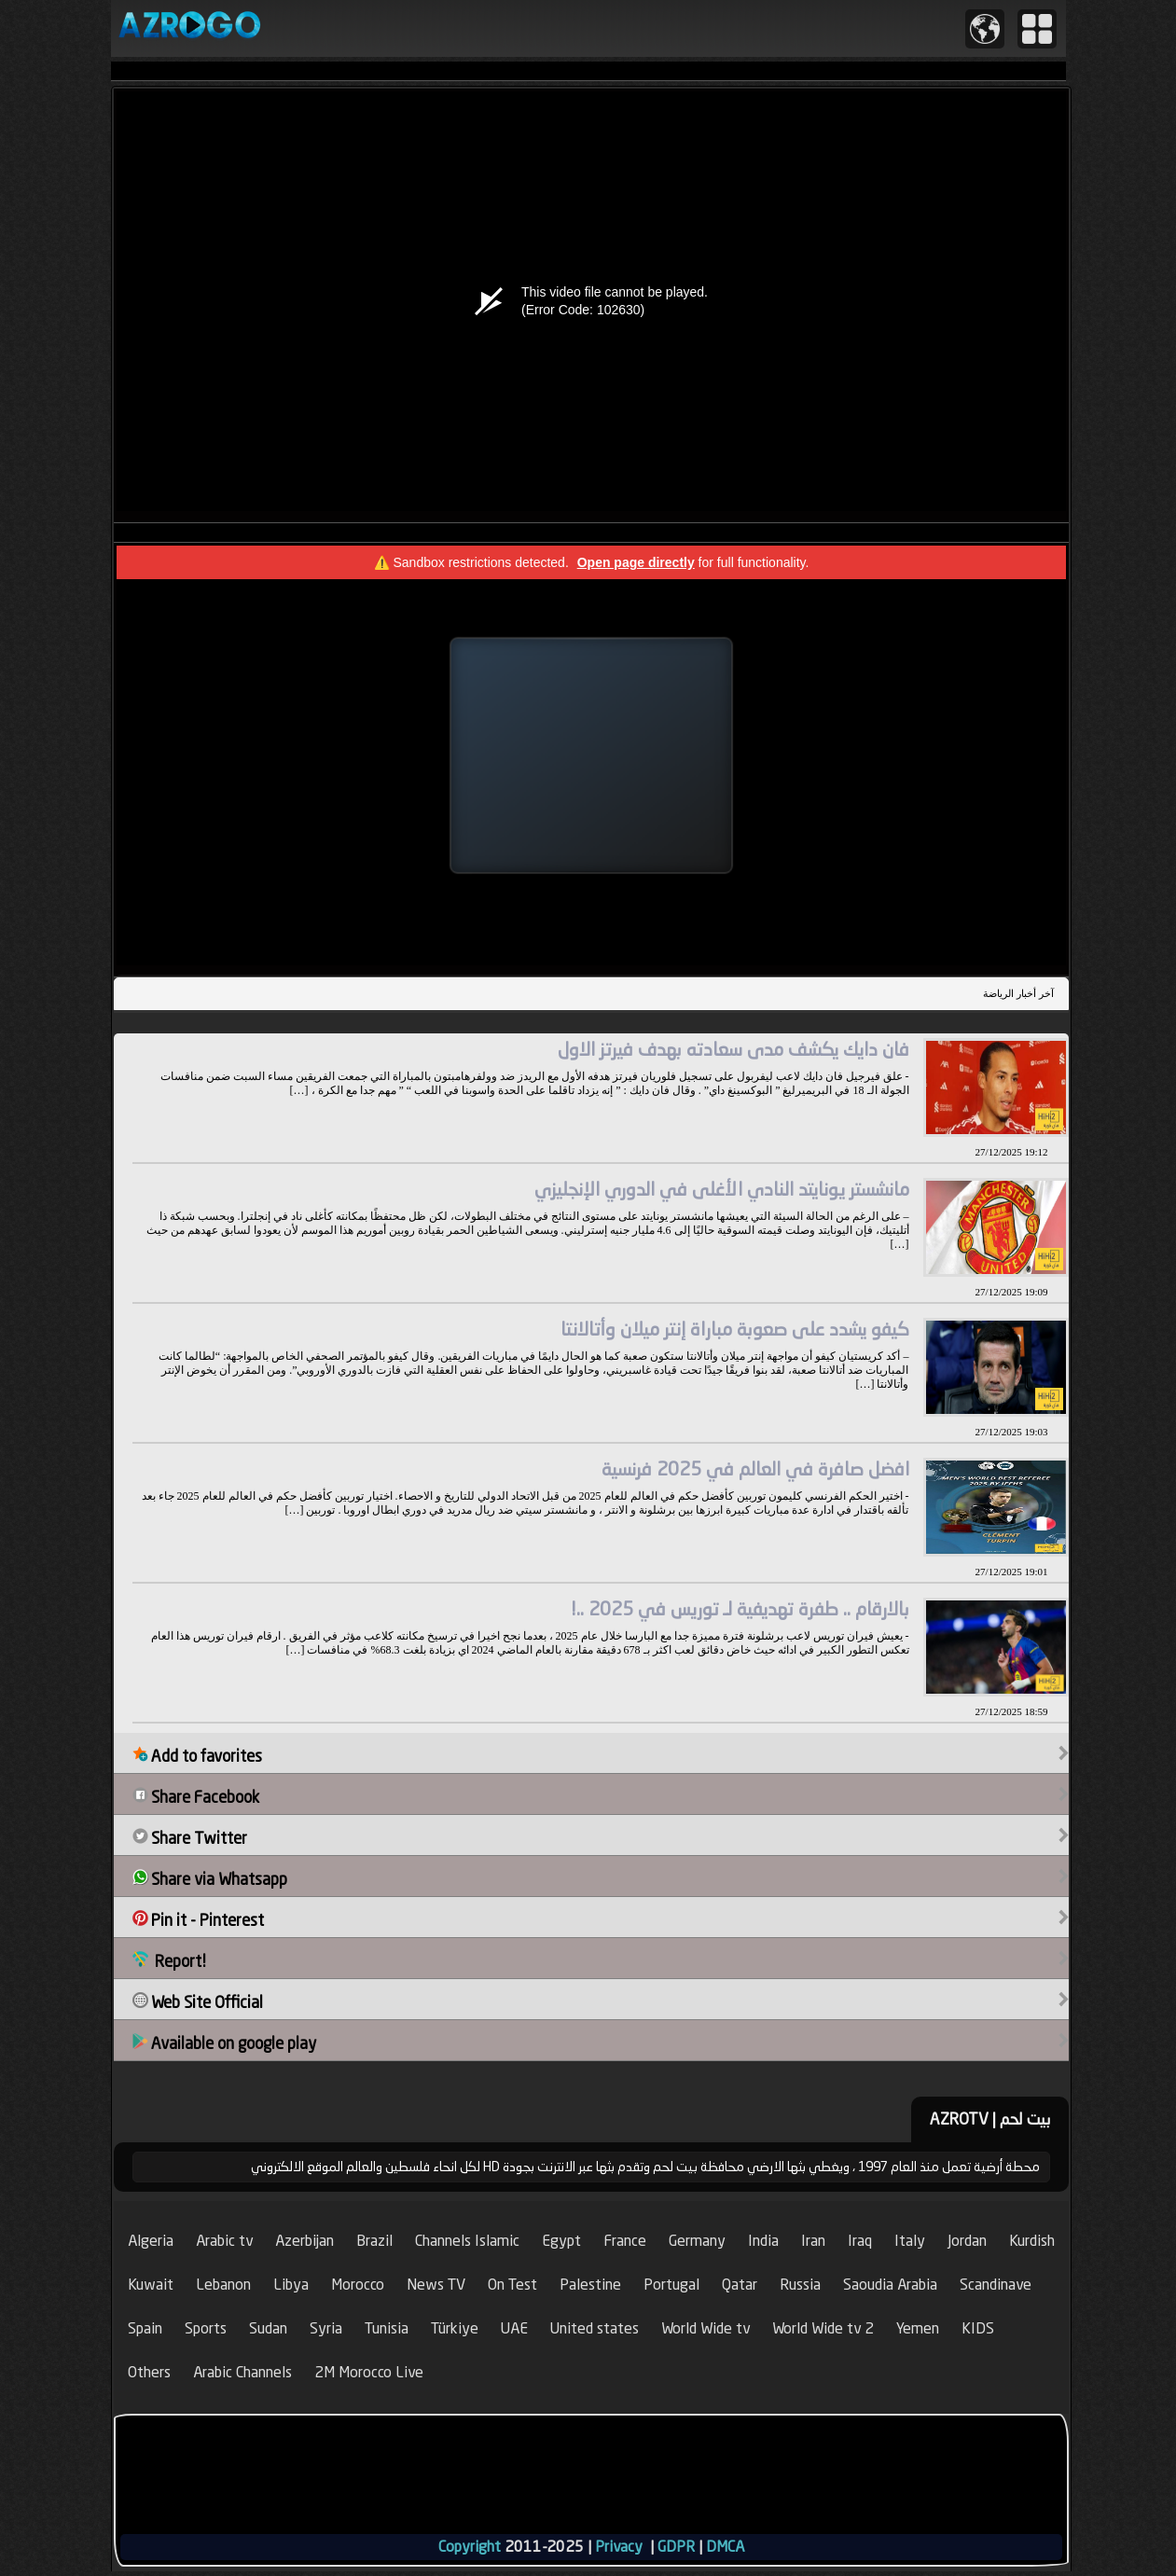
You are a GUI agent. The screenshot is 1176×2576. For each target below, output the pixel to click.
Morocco (357, 2284)
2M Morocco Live (368, 2372)
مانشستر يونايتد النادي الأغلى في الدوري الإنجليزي (721, 1188)
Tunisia (386, 2328)
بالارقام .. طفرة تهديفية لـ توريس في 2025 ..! (739, 1608)
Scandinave (995, 2284)
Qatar (739, 2284)
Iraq (860, 2240)
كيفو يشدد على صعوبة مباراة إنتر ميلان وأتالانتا (734, 1328)
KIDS (978, 2328)
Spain (145, 2328)
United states (594, 2328)
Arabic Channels (242, 2372)
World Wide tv (705, 2328)
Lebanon (223, 2284)
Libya (291, 2284)
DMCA (725, 2546)
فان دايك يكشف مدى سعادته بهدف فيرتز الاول (733, 1048)
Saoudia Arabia (890, 2284)
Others (149, 2372)
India (763, 2240)
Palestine (590, 2284)
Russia (800, 2284)
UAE (514, 2328)
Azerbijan (304, 2240)
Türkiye (454, 2328)
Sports (206, 2328)
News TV (436, 2284)
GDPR (676, 2546)
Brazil (374, 2240)
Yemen (917, 2328)
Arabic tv (224, 2240)
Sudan (268, 2328)
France (624, 2240)
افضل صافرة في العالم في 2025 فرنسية (755, 1468)
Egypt (561, 2240)
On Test (512, 2284)
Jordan (967, 2240)
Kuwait (150, 2284)
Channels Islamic (467, 2240)
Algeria (150, 2240)
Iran (813, 2240)
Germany (697, 2240)
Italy (909, 2240)
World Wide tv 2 (823, 2328)
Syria (326, 2328)
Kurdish (1032, 2240)
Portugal (671, 2284)
